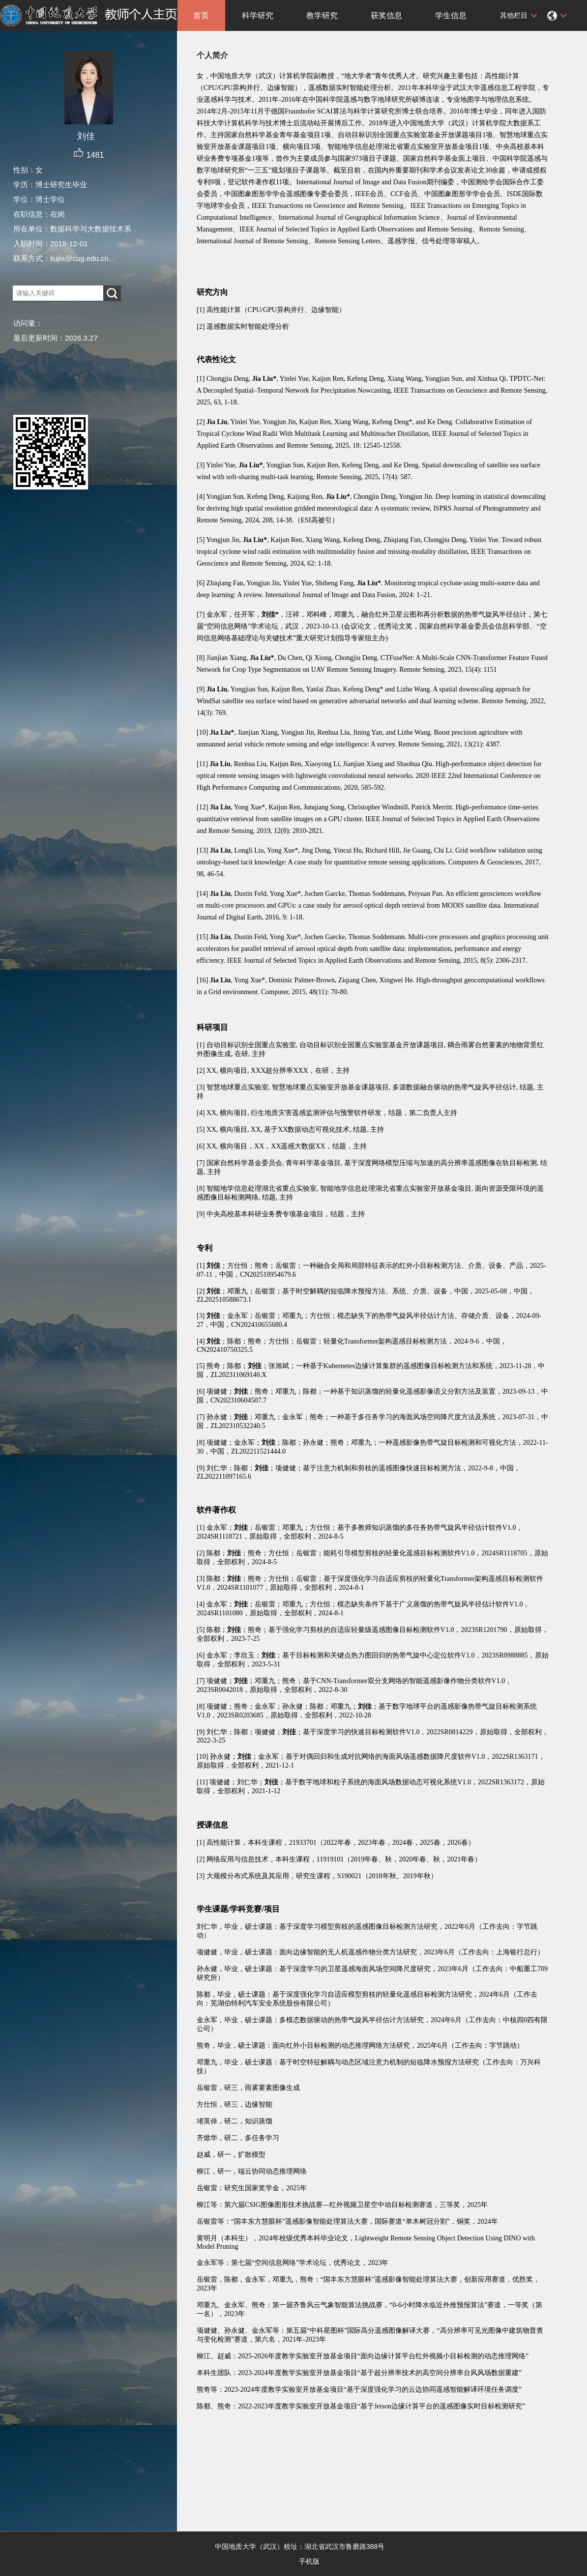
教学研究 (322, 15)
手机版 (309, 2561)
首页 (201, 15)
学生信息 (451, 15)
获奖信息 (386, 15)
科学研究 (257, 15)
